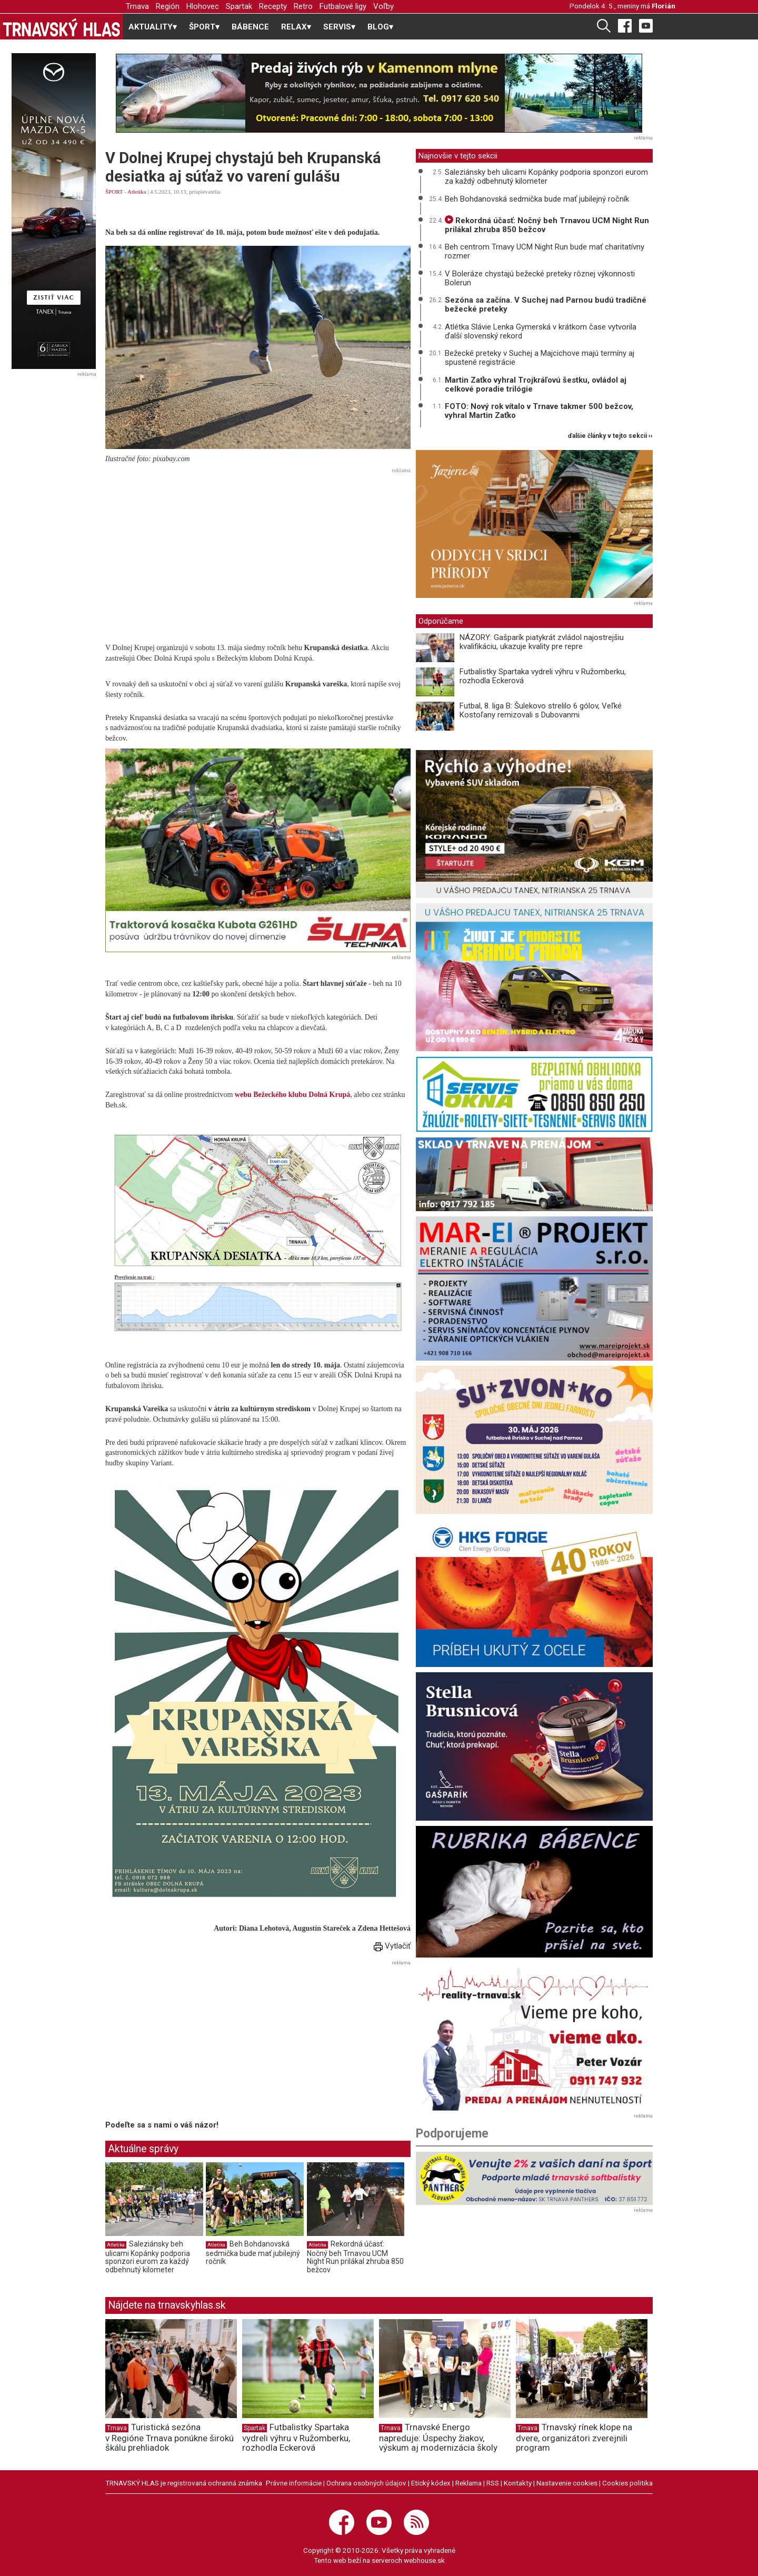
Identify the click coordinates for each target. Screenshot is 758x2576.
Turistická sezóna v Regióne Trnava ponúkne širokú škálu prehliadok (169, 2437)
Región (167, 6)
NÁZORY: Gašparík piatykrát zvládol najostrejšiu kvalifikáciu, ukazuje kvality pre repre (542, 642)
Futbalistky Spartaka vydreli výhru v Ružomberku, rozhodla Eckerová (543, 676)
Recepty (273, 6)
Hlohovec (202, 6)
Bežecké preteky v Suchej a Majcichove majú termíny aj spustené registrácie (539, 357)
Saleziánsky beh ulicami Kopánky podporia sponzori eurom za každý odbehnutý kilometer (147, 2257)
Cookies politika (627, 2483)
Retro (303, 6)
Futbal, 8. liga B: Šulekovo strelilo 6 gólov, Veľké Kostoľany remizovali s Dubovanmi (541, 710)
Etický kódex (431, 2483)
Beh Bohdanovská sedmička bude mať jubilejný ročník (253, 2252)
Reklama (468, 2483)
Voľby (383, 6)
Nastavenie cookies (566, 2483)
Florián (663, 6)
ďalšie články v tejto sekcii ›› (610, 436)
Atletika (136, 191)
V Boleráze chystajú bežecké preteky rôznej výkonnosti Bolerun (540, 278)
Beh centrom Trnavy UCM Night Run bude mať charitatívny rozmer (544, 251)
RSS (492, 2483)
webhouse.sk (424, 2560)
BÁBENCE (250, 27)
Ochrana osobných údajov (366, 2483)
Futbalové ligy (343, 6)
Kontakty (518, 2483)
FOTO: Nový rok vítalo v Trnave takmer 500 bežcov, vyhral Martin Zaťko (539, 411)
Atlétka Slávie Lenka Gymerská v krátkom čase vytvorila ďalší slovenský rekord (540, 331)
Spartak (239, 6)
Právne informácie (294, 2483)
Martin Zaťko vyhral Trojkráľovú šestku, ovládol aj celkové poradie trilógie (535, 384)
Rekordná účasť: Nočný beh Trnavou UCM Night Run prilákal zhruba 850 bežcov (355, 2257)
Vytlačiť (392, 1946)
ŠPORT (114, 191)
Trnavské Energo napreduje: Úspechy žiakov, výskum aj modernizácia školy (438, 2437)
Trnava (137, 6)
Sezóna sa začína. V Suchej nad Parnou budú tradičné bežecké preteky (545, 304)
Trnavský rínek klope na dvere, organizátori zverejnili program (574, 2437)
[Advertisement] (258, 551)
